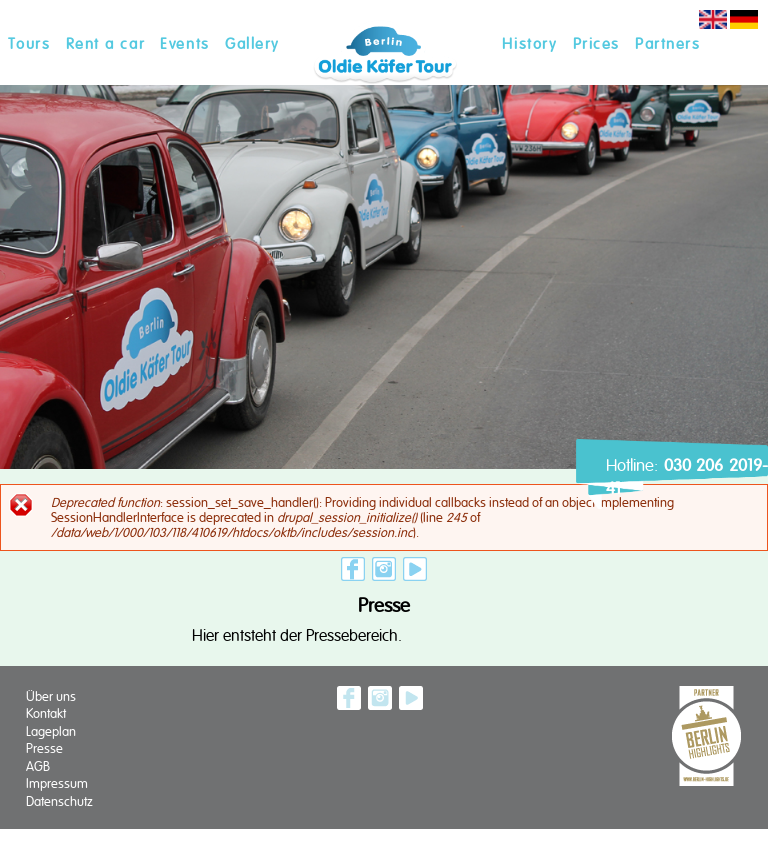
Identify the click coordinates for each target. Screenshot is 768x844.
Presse (44, 748)
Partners (667, 44)
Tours (29, 44)
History (529, 44)
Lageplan (51, 731)
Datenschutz (59, 801)
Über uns (51, 696)
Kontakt (46, 713)
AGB (38, 766)
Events (184, 44)
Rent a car (105, 44)
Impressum (57, 783)
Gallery (252, 44)
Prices (596, 44)
